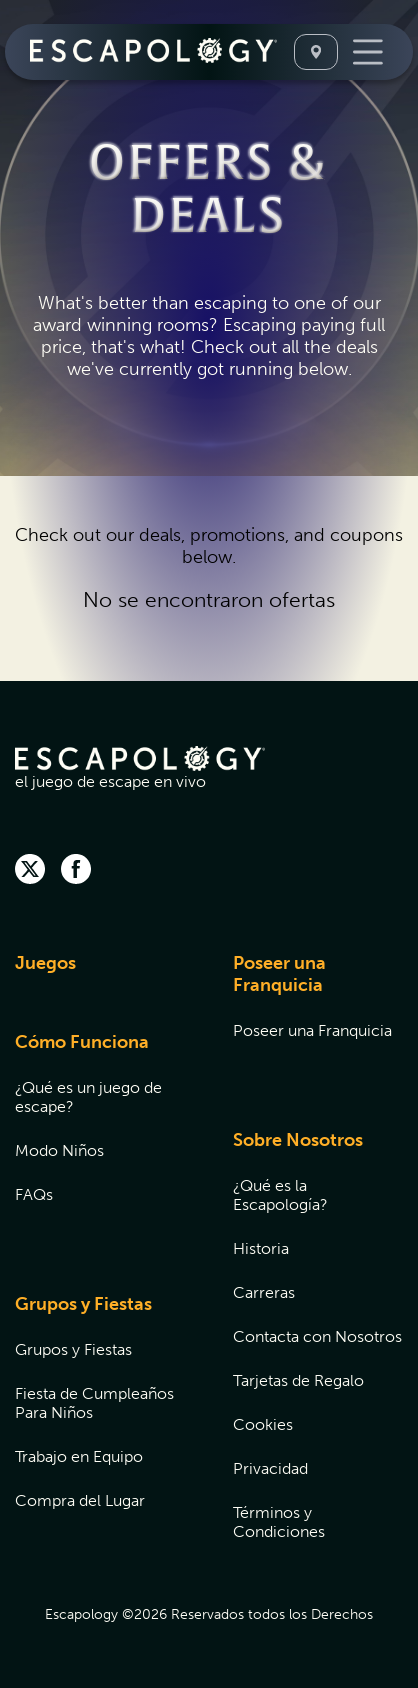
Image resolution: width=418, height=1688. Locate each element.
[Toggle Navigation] (368, 52)
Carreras (264, 1292)
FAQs (34, 1194)
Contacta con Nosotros (317, 1336)
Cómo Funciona (82, 1042)
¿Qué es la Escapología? (280, 1195)
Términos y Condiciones (279, 1522)
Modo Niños (59, 1150)
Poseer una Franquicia (279, 974)
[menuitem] (99, 975)
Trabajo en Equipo (79, 1456)
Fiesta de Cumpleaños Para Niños (94, 1403)
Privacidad (270, 1468)
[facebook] (76, 871)
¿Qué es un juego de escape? (88, 1097)
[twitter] (30, 871)
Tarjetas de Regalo (298, 1380)
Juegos (45, 963)
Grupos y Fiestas (83, 1304)
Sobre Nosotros (298, 1140)
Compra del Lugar (80, 1500)
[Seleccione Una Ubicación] (316, 52)
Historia (261, 1248)
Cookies (263, 1424)
